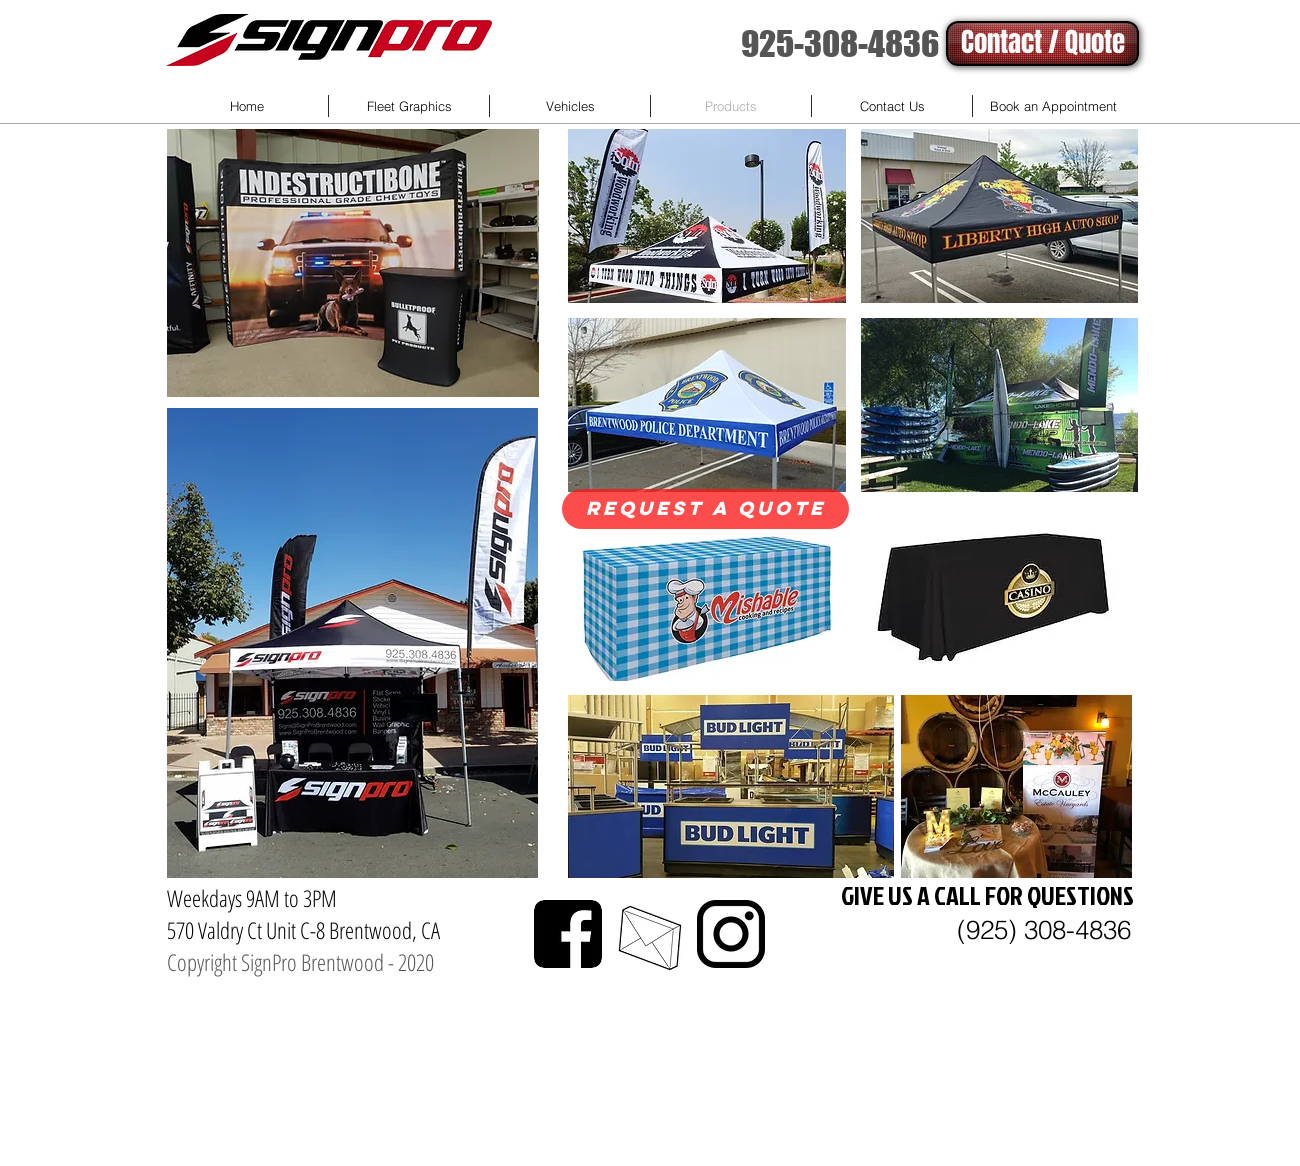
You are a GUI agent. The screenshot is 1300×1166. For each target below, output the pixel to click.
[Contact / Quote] (1042, 43)
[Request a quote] (705, 509)
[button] (707, 216)
